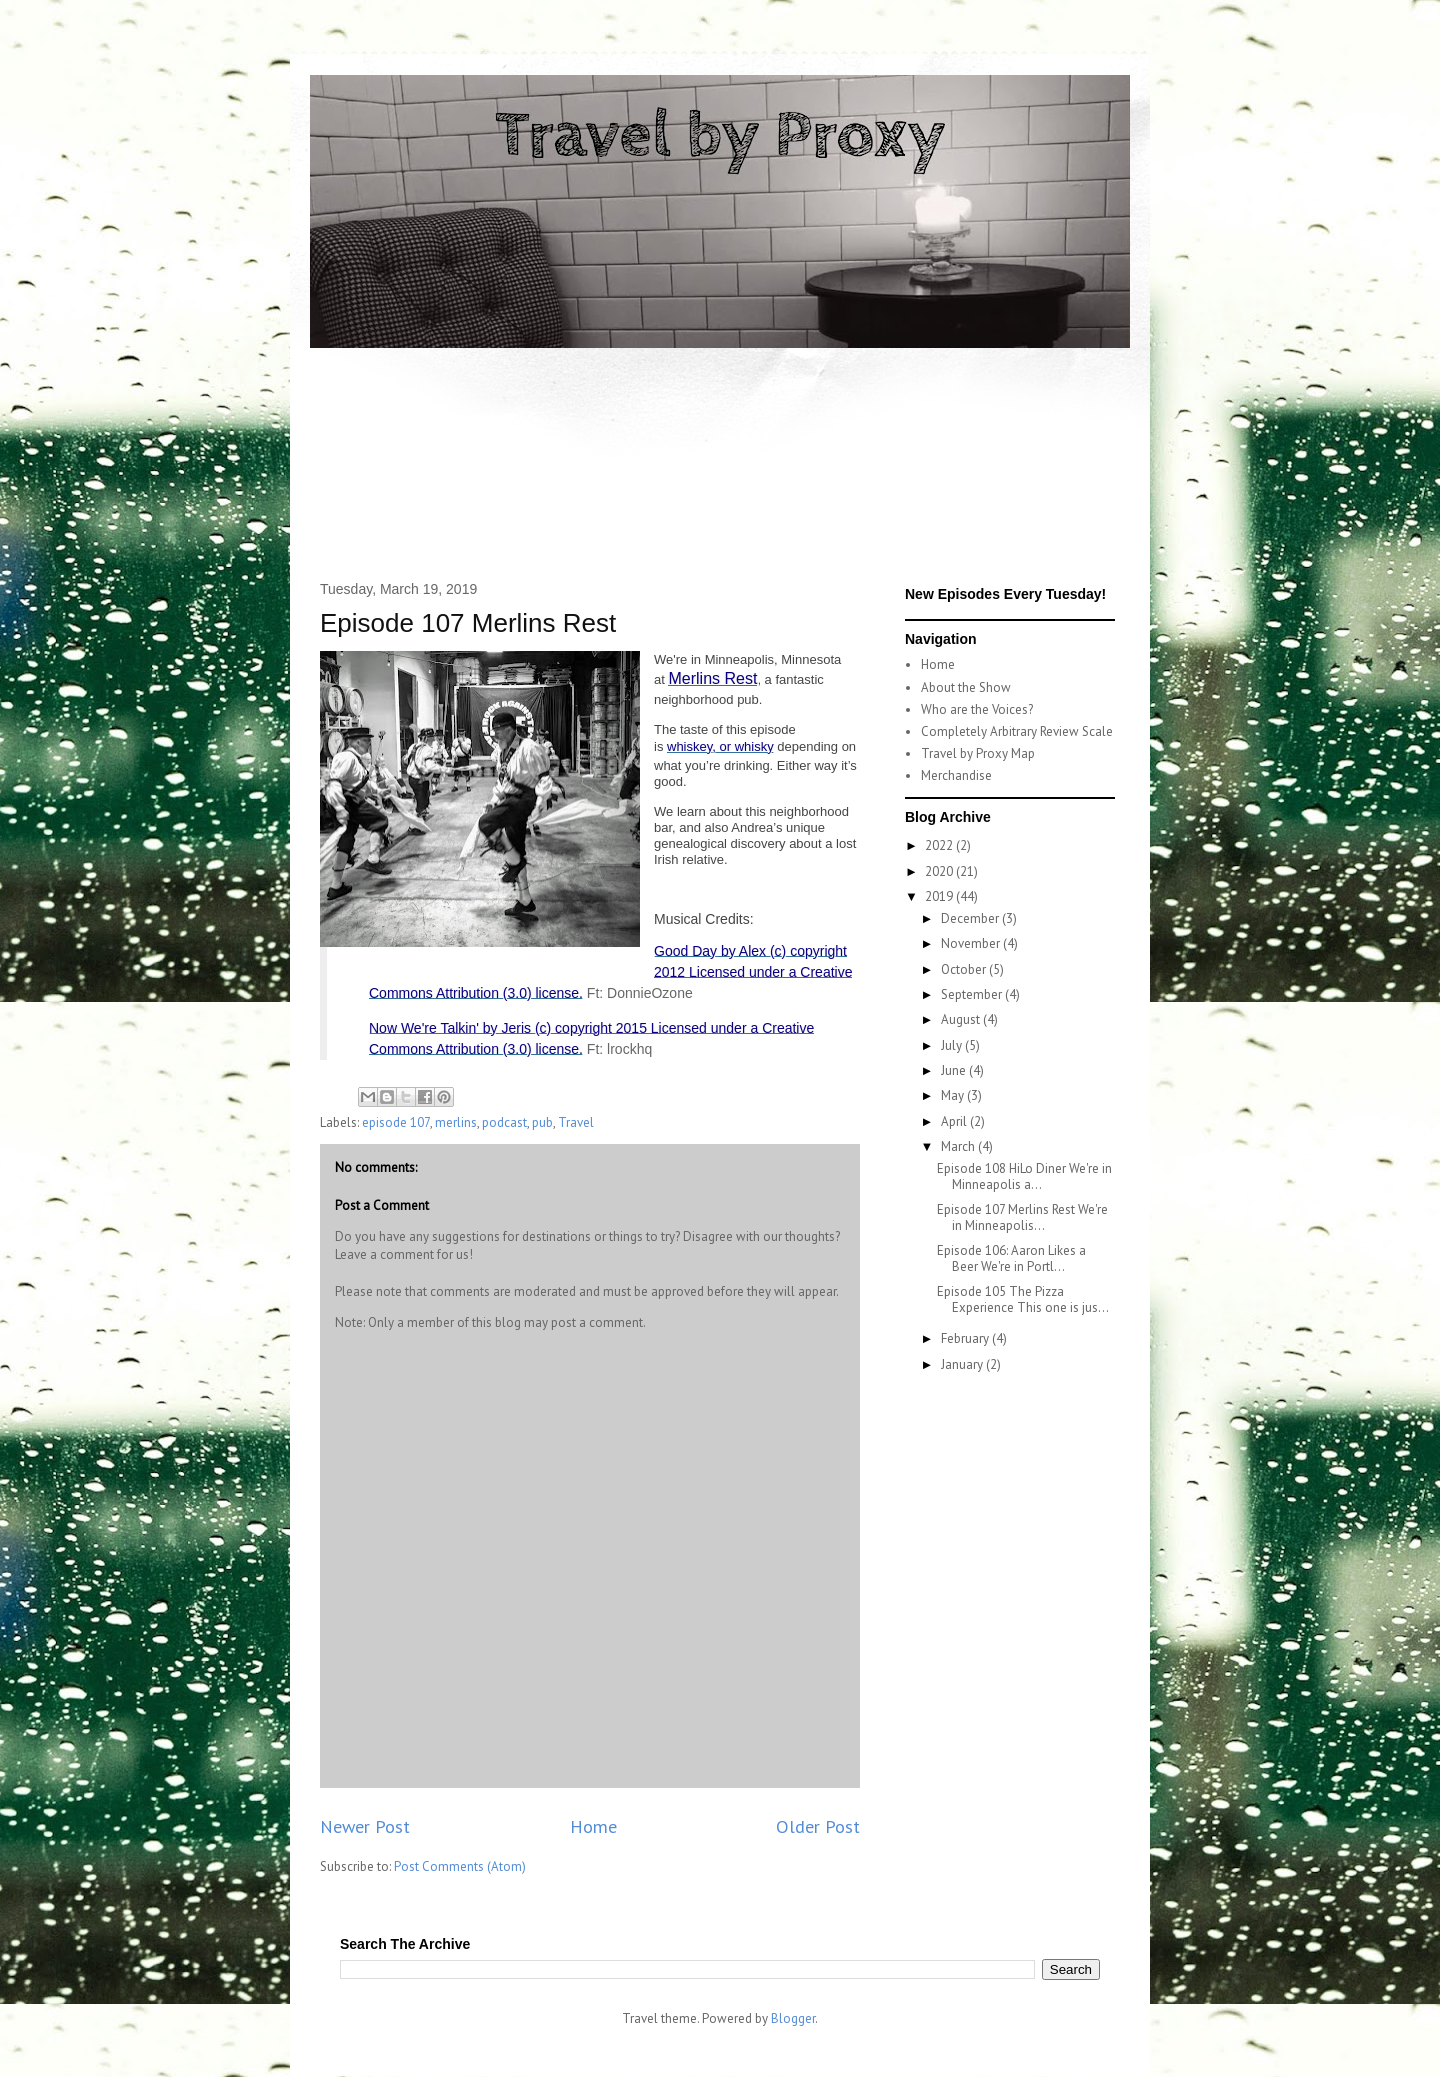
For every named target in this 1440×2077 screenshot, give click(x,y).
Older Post (818, 1826)
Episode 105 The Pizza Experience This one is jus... (1023, 1299)
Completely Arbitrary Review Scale (1017, 731)
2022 (940, 845)
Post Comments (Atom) (460, 1866)
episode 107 (396, 1122)
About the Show (966, 687)
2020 (940, 871)
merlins (456, 1122)
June (955, 1070)
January (963, 1364)
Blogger (793, 2018)
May (954, 1095)
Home (593, 1826)
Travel (576, 1122)
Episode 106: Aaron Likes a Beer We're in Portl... (1011, 1258)
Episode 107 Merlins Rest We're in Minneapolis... (1022, 1217)
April (955, 1121)
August (962, 1019)
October (965, 969)
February (966, 1338)
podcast (504, 1122)
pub (542, 1122)
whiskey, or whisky (720, 746)
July (953, 1045)
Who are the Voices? (977, 709)
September (973, 994)
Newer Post (365, 1826)
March (959, 1146)
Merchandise (956, 775)
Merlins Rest (712, 678)
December (971, 918)
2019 (940, 896)
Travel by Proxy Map (978, 753)
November (972, 943)
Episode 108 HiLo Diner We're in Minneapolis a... (1024, 1176)
